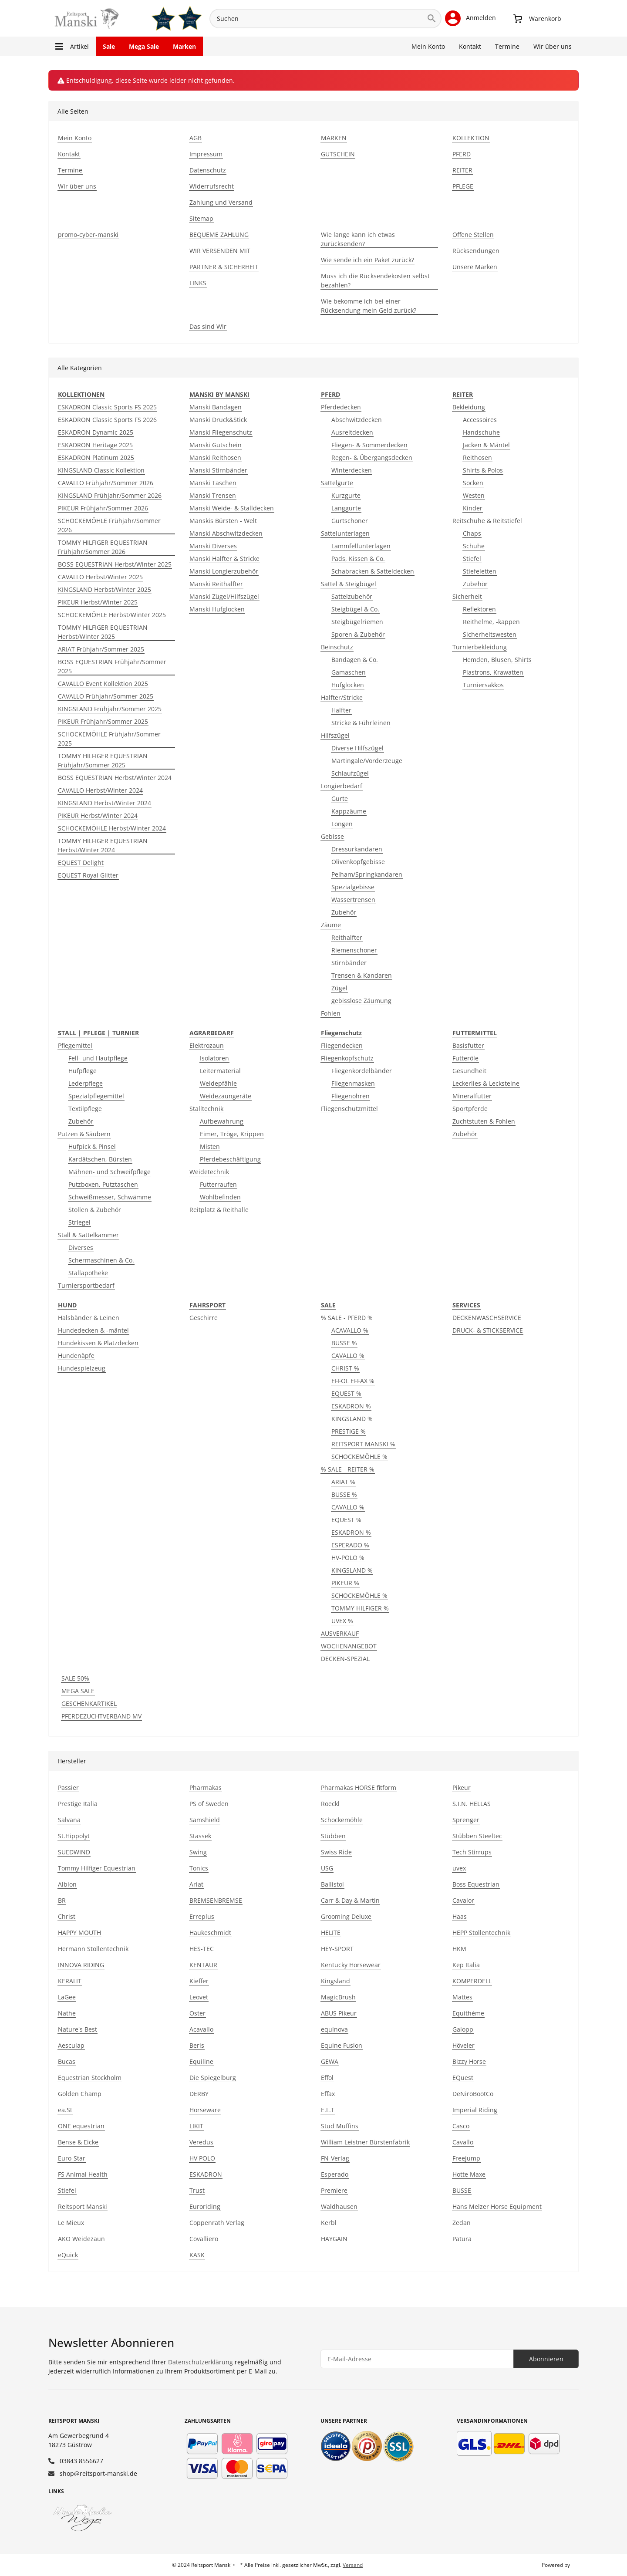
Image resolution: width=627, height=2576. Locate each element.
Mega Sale (144, 46)
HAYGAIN (334, 2239)
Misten (210, 1146)
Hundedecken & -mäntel (93, 1330)
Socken (473, 483)
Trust (197, 2190)
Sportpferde (470, 1108)
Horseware (205, 2110)
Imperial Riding (474, 2110)
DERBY (199, 2094)
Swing (198, 1852)
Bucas (66, 2061)
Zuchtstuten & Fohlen (483, 1121)
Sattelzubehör (351, 596)
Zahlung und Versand (221, 202)
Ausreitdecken (352, 432)
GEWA (329, 2061)
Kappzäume (348, 811)
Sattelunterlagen (345, 533)
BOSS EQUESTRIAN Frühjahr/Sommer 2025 (112, 666)
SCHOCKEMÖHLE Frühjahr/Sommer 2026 (109, 525)
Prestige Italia (78, 1803)
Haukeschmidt (210, 1932)
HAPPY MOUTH (79, 1932)
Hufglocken (347, 685)
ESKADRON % (351, 1406)
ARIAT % (343, 1482)
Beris (196, 2045)
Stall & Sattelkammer (88, 1235)
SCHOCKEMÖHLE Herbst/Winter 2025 (112, 615)
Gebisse (332, 836)
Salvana (69, 1820)
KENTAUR (203, 1965)
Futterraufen (218, 1184)
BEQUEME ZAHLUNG (219, 234)
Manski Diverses (213, 546)
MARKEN (334, 138)
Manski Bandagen (215, 407)
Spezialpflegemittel (96, 1096)
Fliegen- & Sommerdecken (369, 445)
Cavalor (463, 1900)
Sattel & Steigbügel (348, 584)
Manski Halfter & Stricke (224, 558)
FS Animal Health (83, 2174)
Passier (68, 1787)
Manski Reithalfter (216, 584)
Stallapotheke (88, 1273)
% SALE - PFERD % (347, 1317)
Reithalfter (346, 937)
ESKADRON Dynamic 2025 (95, 432)
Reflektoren (479, 609)
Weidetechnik (209, 1172)
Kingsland (335, 1981)
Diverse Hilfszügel (357, 748)
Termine (507, 46)
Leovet (198, 1997)
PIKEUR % (345, 1583)
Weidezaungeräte (225, 1096)
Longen (342, 824)
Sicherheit (467, 596)
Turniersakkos (483, 685)
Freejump (466, 2158)
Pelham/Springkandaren (366, 874)
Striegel (79, 1222)
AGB (195, 138)
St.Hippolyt (74, 1836)
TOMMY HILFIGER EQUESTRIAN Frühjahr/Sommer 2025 (103, 760)
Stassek (200, 1836)
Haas (459, 1916)
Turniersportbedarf (86, 1285)
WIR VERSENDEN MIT (219, 250)
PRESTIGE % (348, 1431)
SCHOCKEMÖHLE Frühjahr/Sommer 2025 (109, 738)
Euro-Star (71, 2158)
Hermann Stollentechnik (93, 1949)
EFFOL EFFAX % (352, 1381)
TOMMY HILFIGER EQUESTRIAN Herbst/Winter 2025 (103, 632)
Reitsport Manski (82, 2206)
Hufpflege (82, 1071)
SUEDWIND (74, 1852)
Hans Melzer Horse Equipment (497, 2206)
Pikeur (461, 1787)
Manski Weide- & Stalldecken (231, 508)
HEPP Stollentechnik (481, 1932)
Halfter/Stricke (342, 697)
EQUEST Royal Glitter (88, 875)
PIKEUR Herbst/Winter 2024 (98, 815)
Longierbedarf (341, 786)
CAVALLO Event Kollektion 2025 (103, 683)
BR (62, 1900)
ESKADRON (205, 2174)
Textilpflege (85, 1108)
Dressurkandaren (356, 849)
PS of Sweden (209, 1803)
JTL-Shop (581, 2565)
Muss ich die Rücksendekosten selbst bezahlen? (375, 280)
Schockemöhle (342, 1820)
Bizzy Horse (469, 2061)
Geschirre (203, 1317)
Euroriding (204, 2206)
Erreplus (201, 1916)
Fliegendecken (342, 1045)
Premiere (334, 2190)
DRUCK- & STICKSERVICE (487, 1330)
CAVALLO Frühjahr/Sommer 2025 (105, 696)
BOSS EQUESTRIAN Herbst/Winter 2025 (115, 564)
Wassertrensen (353, 899)
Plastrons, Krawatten (493, 672)
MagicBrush (338, 1997)
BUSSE (461, 2190)
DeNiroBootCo (472, 2094)
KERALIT (69, 1981)
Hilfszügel (335, 735)
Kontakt (470, 46)
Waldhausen (339, 2206)
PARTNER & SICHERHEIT (223, 267)
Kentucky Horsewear (351, 1965)
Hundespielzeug (81, 1368)
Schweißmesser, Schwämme (109, 1197)
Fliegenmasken (353, 1083)
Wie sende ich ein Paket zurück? (367, 260)
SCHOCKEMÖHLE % (359, 1456)
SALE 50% (75, 1678)
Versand (353, 2565)
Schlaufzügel (350, 773)
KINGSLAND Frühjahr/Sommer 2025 (110, 709)
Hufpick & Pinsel (92, 1146)
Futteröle (465, 1058)
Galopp (462, 2029)
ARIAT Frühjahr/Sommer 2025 (101, 649)
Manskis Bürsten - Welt (223, 521)
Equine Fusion (341, 2045)
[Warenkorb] (537, 18)
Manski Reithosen (215, 457)
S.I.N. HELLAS (471, 1803)
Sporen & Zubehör (358, 634)
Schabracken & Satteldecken (372, 571)
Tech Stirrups (472, 1852)
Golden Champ (79, 2094)
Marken (184, 46)
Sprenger (465, 1820)
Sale (109, 46)
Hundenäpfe (76, 1355)
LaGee (67, 1997)
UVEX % (342, 1621)
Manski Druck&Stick (218, 419)
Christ (66, 1916)
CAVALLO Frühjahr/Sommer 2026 (105, 483)
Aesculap (71, 2045)
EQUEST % (346, 1393)
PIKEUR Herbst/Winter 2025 (98, 602)
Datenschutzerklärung (200, 2362)
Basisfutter (468, 1045)
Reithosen (477, 457)
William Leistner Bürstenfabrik (365, 2142)
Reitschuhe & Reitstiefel (487, 521)
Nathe (67, 2013)
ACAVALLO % (349, 1330)
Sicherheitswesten (489, 634)
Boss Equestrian (475, 1884)
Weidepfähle (218, 1083)
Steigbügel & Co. (355, 609)
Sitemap (201, 218)
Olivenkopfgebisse (358, 862)
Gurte (339, 798)
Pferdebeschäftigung (230, 1159)
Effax (328, 2094)
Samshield (204, 1820)
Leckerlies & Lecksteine (485, 1083)
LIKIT (196, 2126)
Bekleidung (468, 407)
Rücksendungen (475, 250)
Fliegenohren (350, 1096)
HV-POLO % (347, 1557)
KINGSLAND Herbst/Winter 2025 (104, 589)
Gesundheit (469, 1071)
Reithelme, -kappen (491, 622)
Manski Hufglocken (217, 609)
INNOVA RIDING (81, 1965)
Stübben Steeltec (477, 1836)
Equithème (468, 2013)
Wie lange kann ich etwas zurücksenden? (358, 239)
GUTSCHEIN (338, 154)
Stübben (333, 1836)
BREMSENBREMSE (215, 1900)
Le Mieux (71, 2222)
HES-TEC (201, 1949)
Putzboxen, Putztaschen (103, 1184)
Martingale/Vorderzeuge (366, 760)
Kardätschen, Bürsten (100, 1159)
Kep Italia (466, 1965)
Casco (460, 2126)
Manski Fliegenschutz (220, 432)
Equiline (201, 2061)
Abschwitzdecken (356, 419)
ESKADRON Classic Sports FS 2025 (107, 407)
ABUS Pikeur (339, 2013)
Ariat (196, 1884)
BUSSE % (344, 1343)
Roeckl (330, 1803)
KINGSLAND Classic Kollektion (101, 470)
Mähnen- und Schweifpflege (109, 1172)
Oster (197, 2013)
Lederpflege (85, 1083)
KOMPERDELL (472, 1981)
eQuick (68, 2255)
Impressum (205, 154)
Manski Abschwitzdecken (226, 533)
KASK (197, 2255)
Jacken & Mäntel (486, 445)
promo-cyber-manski (88, 234)
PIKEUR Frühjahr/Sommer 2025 (103, 721)
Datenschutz (207, 170)
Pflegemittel (75, 1045)
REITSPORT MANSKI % (363, 1444)
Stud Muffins (339, 2126)
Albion (67, 1884)
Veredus (201, 2142)
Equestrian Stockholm (89, 2077)
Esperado (334, 2174)
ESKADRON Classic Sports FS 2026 (107, 419)
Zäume (331, 925)
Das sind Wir (207, 326)
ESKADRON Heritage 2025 (95, 445)
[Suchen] (316, 18)
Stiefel (472, 558)
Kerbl (329, 2222)
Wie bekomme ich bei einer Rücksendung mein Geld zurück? (368, 305)
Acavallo (201, 2029)
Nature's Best (77, 2029)
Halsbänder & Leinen (88, 1317)
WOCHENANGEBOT (349, 1646)
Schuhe (474, 546)
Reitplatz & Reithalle (219, 1209)
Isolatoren (214, 1058)
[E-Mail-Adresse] (417, 2359)
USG (327, 1868)
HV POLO (202, 2158)
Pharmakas (205, 1787)
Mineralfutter (472, 1096)
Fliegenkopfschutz (347, 1058)
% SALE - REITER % (347, 1469)
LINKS (197, 283)
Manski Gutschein (215, 445)
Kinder (472, 508)
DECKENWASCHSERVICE (486, 1317)
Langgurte (346, 508)
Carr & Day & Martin (350, 1900)
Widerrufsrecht (211, 186)
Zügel (339, 988)
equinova (334, 2029)
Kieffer (199, 1981)
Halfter (341, 710)
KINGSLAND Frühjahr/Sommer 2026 (110, 495)
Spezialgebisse (352, 887)
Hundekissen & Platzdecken (98, 1343)
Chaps (472, 533)
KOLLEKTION (470, 138)
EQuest (462, 2077)
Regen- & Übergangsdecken (371, 457)
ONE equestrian (81, 2126)
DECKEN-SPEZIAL (345, 1658)
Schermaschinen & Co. (101, 1260)
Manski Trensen (212, 495)
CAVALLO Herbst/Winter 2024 (100, 790)
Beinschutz (337, 647)
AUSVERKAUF (340, 1633)
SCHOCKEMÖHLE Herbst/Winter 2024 (112, 828)
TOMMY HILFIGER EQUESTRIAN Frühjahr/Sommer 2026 (103, 547)
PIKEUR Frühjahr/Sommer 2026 (103, 508)
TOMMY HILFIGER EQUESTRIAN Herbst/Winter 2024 (103, 845)
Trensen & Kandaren (361, 975)
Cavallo (462, 2142)
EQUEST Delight (81, 862)
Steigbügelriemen (357, 622)
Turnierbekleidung (479, 647)
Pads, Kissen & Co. (358, 558)
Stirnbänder (349, 963)
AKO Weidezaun (81, 2239)
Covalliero (203, 2239)
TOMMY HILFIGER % (360, 1608)
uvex (459, 1868)
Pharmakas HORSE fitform (358, 1787)
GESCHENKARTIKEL (89, 1703)
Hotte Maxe (468, 2174)
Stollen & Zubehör (94, 1209)
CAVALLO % (347, 1355)
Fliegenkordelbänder (361, 1071)
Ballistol (332, 1884)
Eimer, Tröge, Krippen (232, 1134)
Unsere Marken (474, 267)
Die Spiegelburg (212, 2077)
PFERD (461, 154)
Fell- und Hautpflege (98, 1058)
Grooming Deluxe (346, 1916)
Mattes (462, 1997)
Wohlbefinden (220, 1197)
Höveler (463, 2045)
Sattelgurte (337, 483)
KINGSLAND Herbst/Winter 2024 (104, 803)
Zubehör (343, 912)
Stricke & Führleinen (361, 723)
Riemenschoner (354, 950)
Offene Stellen (473, 234)
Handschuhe (481, 432)
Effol (327, 2077)
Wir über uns (552, 46)
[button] (470, 18)
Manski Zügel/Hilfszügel (224, 596)
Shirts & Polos (483, 470)
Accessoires (480, 419)
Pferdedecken (341, 407)
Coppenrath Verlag (216, 2222)
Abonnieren (546, 2359)
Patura (462, 2239)
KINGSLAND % (352, 1419)
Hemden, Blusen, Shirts (497, 659)
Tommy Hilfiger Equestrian (96, 1868)
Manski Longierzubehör (223, 571)
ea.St (65, 2110)
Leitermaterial (220, 1071)
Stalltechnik (206, 1108)
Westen (474, 495)
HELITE (330, 1932)
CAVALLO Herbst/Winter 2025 (100, 577)
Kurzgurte (346, 495)
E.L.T (327, 2110)
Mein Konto (428, 46)
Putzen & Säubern (84, 1134)
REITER (462, 170)
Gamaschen (348, 672)
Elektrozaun (206, 1045)
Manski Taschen (212, 483)
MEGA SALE (77, 1691)
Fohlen (330, 1013)
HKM (459, 1949)
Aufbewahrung (221, 1121)
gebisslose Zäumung (361, 1000)
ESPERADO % (350, 1545)
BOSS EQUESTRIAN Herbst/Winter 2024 (115, 777)
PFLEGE (462, 186)
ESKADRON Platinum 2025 (96, 457)
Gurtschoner (349, 521)
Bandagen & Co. (354, 659)
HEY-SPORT (337, 1949)
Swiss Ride (336, 1852)
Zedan (461, 2222)
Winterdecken (351, 470)
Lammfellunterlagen (361, 546)
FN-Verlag (335, 2158)
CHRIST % (345, 1368)
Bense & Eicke (78, 2142)
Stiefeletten (479, 571)
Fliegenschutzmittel (349, 1108)
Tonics (198, 1868)
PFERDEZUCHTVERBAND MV (101, 1716)
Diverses (80, 1247)
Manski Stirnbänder (218, 470)
